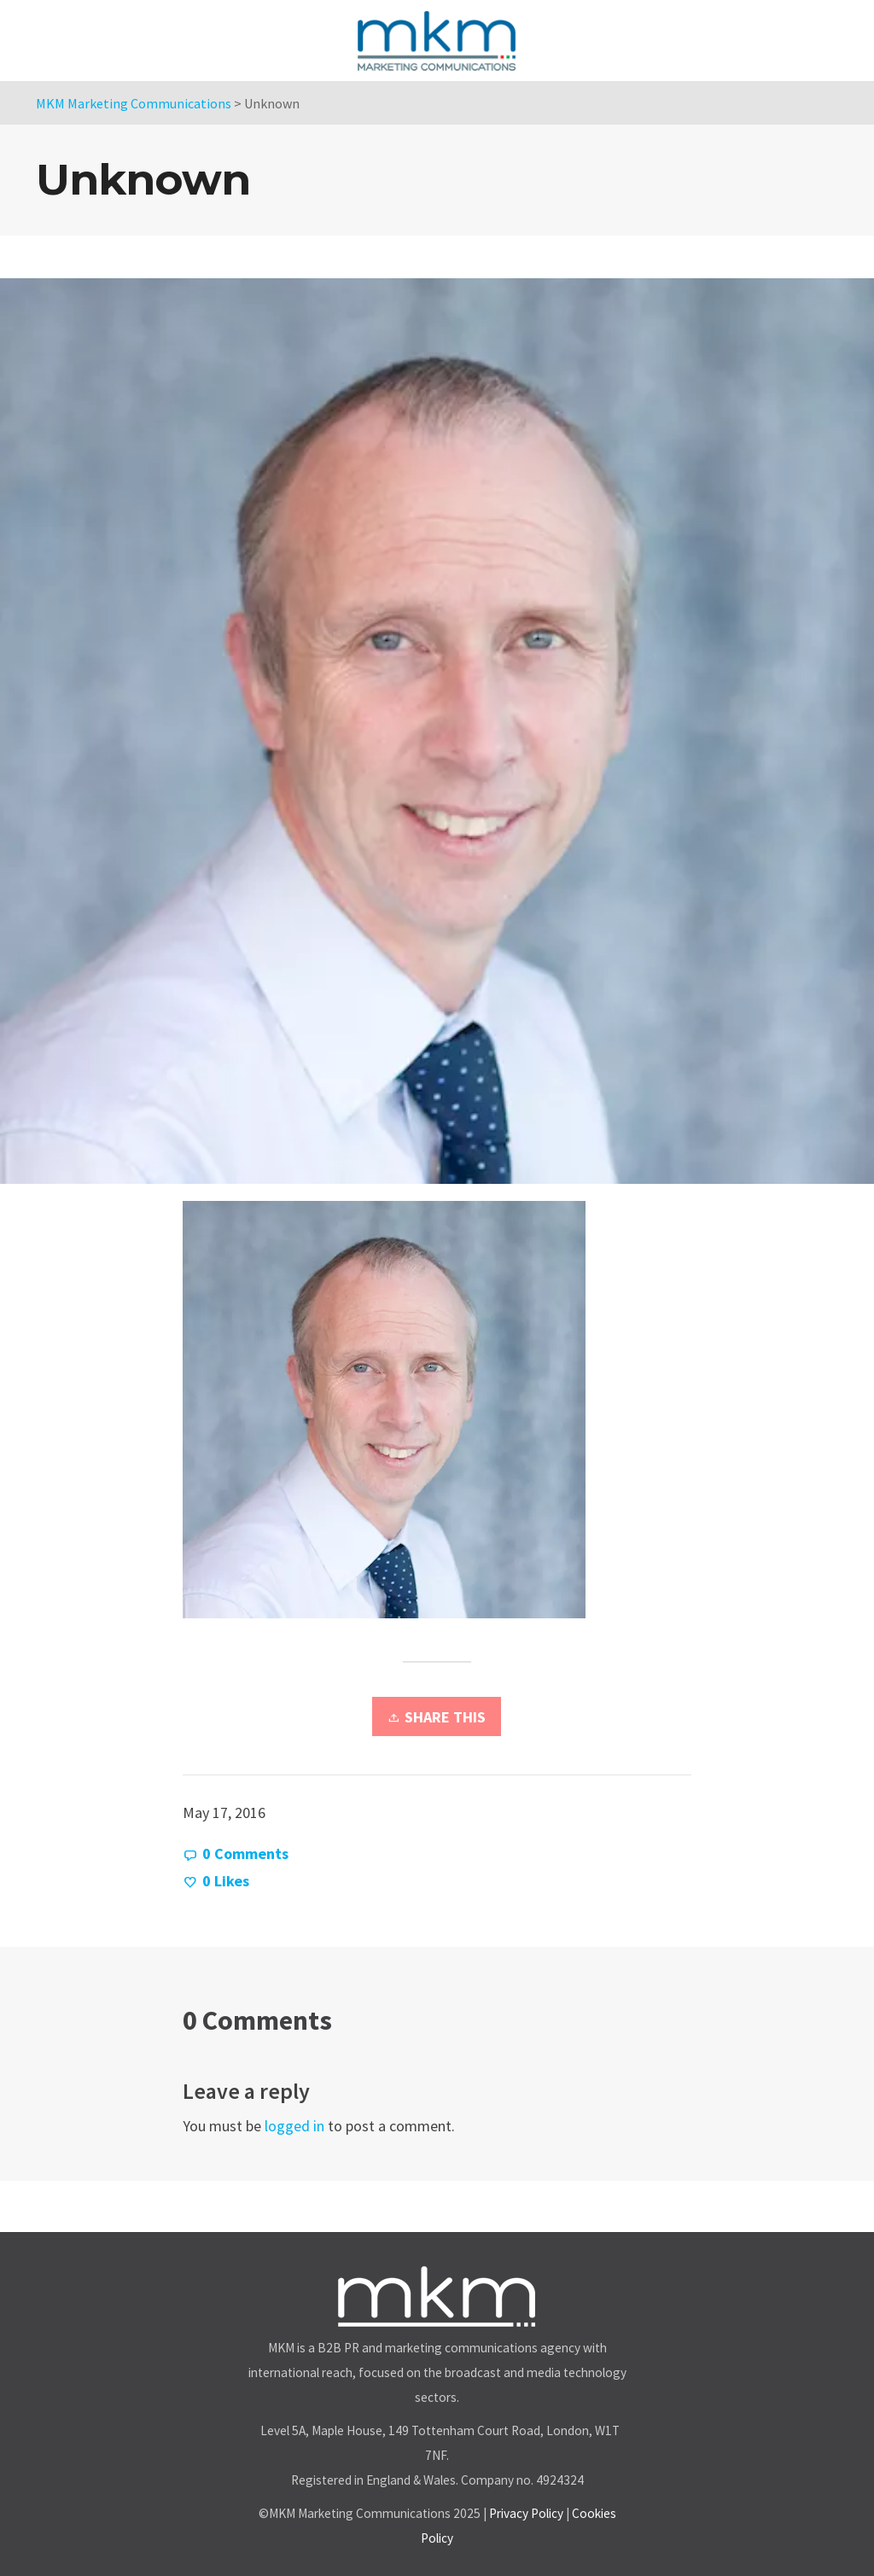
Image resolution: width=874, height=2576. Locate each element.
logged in (294, 2126)
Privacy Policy (526, 2513)
